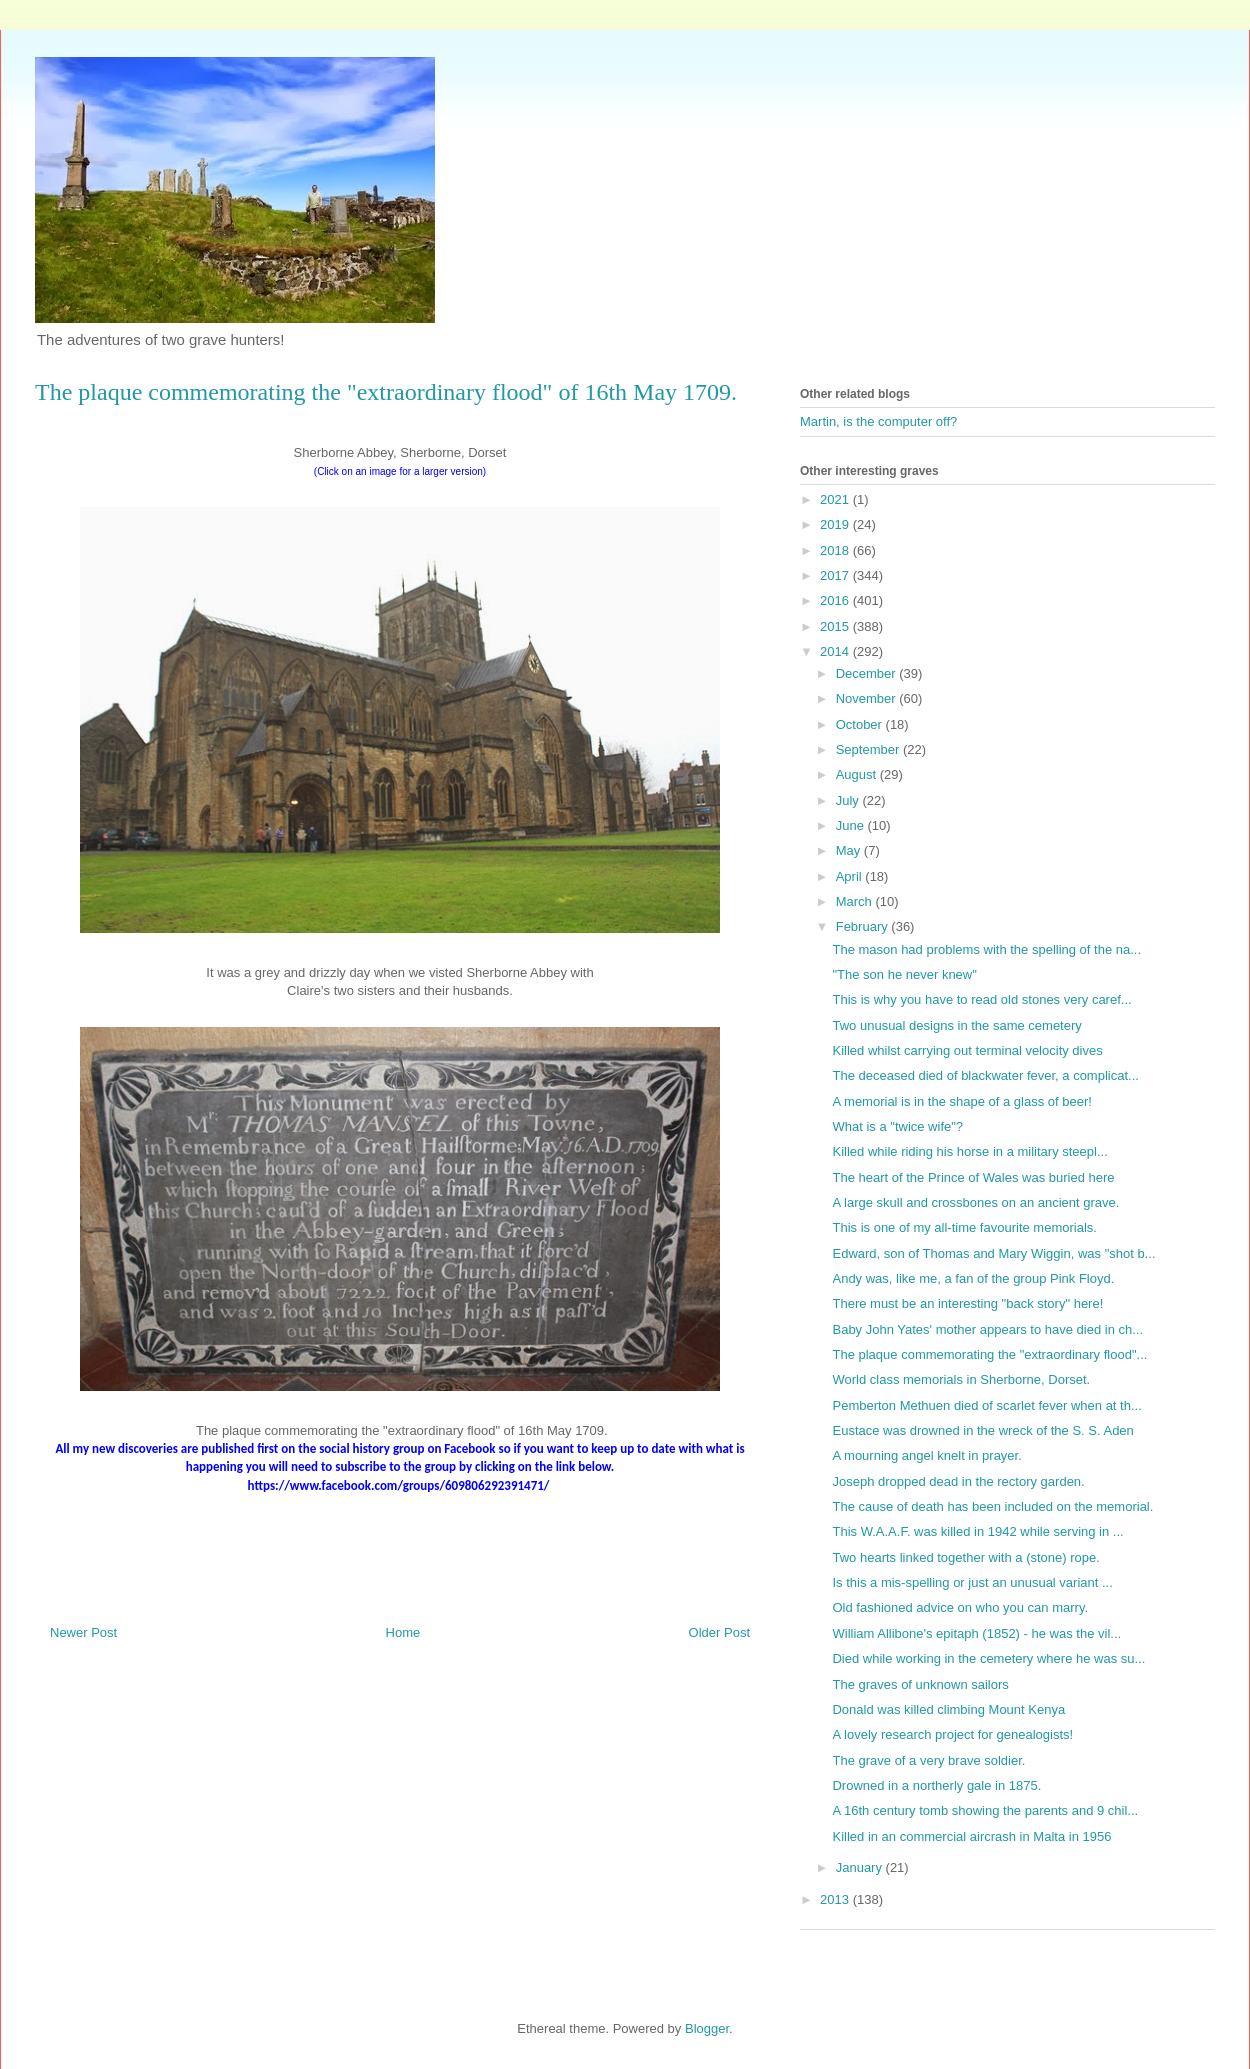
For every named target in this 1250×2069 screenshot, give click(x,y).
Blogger (707, 2028)
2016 (836, 600)
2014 (836, 651)
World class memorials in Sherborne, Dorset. (961, 1379)
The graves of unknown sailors (920, 1684)
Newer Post (83, 1632)
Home (403, 1632)
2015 (836, 626)
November (868, 698)
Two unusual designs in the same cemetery (956, 1025)
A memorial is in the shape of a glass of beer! (961, 1101)
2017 (836, 575)
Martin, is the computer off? (878, 421)
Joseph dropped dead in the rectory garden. (958, 1481)
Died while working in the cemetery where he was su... (988, 1658)
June (852, 825)
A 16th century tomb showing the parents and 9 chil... (985, 1810)
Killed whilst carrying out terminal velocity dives (967, 1050)
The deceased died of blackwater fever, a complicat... (985, 1075)
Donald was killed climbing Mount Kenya (948, 1709)
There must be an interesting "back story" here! (967, 1303)
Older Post (719, 1632)
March (856, 901)
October (861, 724)
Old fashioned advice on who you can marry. (960, 1607)
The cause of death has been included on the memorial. (992, 1506)
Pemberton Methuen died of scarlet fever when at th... (986, 1405)
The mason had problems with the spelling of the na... (986, 949)
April (851, 876)
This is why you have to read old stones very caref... (981, 999)
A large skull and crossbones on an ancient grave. (975, 1202)
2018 (836, 550)
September (869, 749)
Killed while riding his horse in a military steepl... (969, 1151)
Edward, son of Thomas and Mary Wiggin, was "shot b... (993, 1253)
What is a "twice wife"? (897, 1126)
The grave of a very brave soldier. (928, 1760)
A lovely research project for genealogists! (952, 1734)
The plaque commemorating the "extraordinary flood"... (989, 1354)
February (864, 926)
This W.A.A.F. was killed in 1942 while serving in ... (977, 1531)
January (861, 1867)
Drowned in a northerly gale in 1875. (936, 1785)
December (868, 673)
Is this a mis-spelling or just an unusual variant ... (972, 1582)
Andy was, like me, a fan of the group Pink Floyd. (973, 1278)
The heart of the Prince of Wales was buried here (973, 1177)
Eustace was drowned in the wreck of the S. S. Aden (982, 1430)
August (858, 774)
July (849, 800)
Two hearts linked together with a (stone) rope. (965, 1557)
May (850, 850)
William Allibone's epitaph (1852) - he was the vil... (976, 1633)
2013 (836, 1899)
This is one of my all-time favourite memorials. (964, 1227)
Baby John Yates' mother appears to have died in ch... (987, 1329)
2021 (836, 499)
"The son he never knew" (904, 974)
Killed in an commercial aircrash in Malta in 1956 (971, 1836)
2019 (836, 524)
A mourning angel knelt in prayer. (926, 1455)
